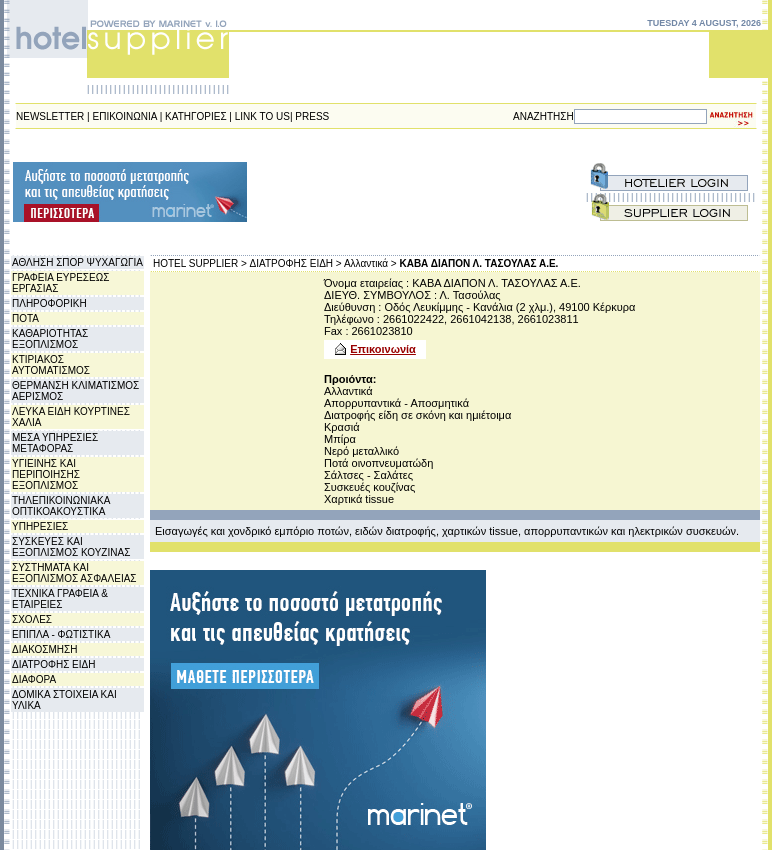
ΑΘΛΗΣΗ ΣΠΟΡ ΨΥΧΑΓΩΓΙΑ (77, 262)
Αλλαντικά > (370, 263)
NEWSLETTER (50, 116)
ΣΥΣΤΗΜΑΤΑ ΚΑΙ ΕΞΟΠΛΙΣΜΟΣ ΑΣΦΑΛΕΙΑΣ (74, 573)
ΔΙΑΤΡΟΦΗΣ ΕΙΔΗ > (296, 263)
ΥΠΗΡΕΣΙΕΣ (40, 526)
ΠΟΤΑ (25, 318)
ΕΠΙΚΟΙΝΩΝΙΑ (125, 116)
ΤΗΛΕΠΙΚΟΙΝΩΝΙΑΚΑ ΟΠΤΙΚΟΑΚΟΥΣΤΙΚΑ (61, 506)
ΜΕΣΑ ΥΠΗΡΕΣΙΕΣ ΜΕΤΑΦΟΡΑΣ (55, 443)
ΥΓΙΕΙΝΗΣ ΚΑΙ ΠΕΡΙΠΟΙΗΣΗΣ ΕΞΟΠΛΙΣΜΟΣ (46, 474)
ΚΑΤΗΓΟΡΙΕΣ (196, 116)
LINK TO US (262, 116)
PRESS (312, 116)
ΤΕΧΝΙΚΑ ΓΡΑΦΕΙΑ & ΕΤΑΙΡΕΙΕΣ (60, 599)
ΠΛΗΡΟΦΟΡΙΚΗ (49, 303)
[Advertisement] (338, 192)
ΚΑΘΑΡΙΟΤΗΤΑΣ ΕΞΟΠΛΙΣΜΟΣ (50, 339)
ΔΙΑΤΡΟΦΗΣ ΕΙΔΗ (53, 664)
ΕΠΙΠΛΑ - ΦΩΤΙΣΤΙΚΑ (61, 634)
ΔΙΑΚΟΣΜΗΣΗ (44, 649)
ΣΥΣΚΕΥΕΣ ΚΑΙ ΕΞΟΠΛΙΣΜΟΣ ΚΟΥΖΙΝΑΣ (71, 547)
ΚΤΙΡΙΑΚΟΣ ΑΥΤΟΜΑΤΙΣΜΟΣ (51, 365)
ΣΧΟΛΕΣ (32, 619)
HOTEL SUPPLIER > (200, 263)
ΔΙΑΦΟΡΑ (34, 679)
